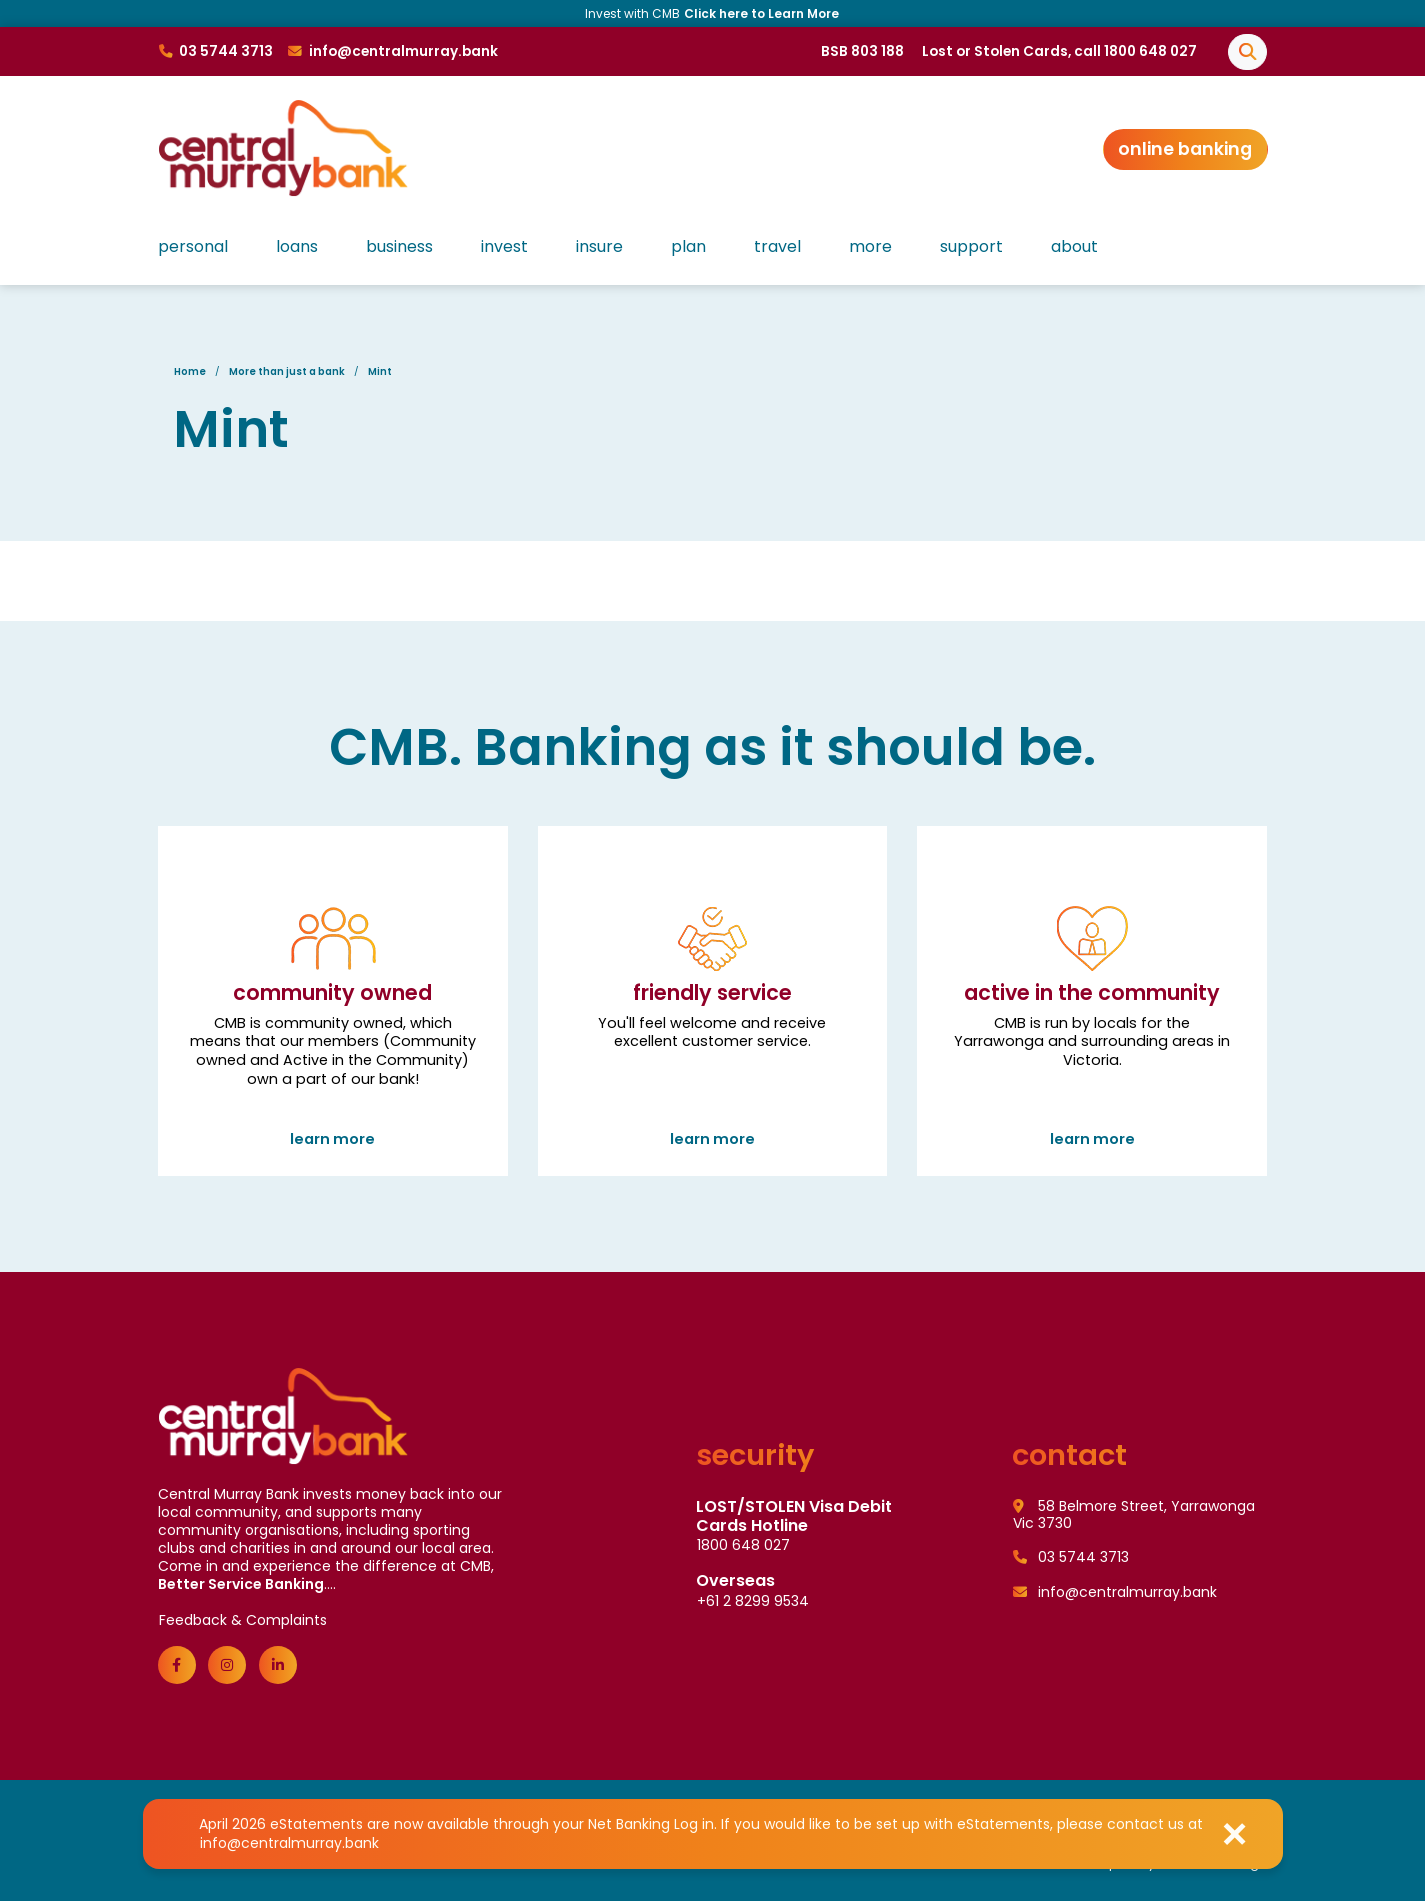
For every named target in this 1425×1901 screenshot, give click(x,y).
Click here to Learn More (761, 13)
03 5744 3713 (1071, 1557)
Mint (380, 371)
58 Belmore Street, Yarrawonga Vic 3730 (1134, 1515)
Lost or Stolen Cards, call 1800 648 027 (1059, 51)
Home (190, 371)
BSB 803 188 (862, 51)
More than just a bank (287, 371)
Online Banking (1185, 149)
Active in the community (1092, 1011)
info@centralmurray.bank (289, 1843)
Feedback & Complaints (243, 1620)
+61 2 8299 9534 (753, 1601)
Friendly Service (713, 1011)
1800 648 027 (743, 1545)
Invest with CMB (712, 14)
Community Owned (333, 1011)
